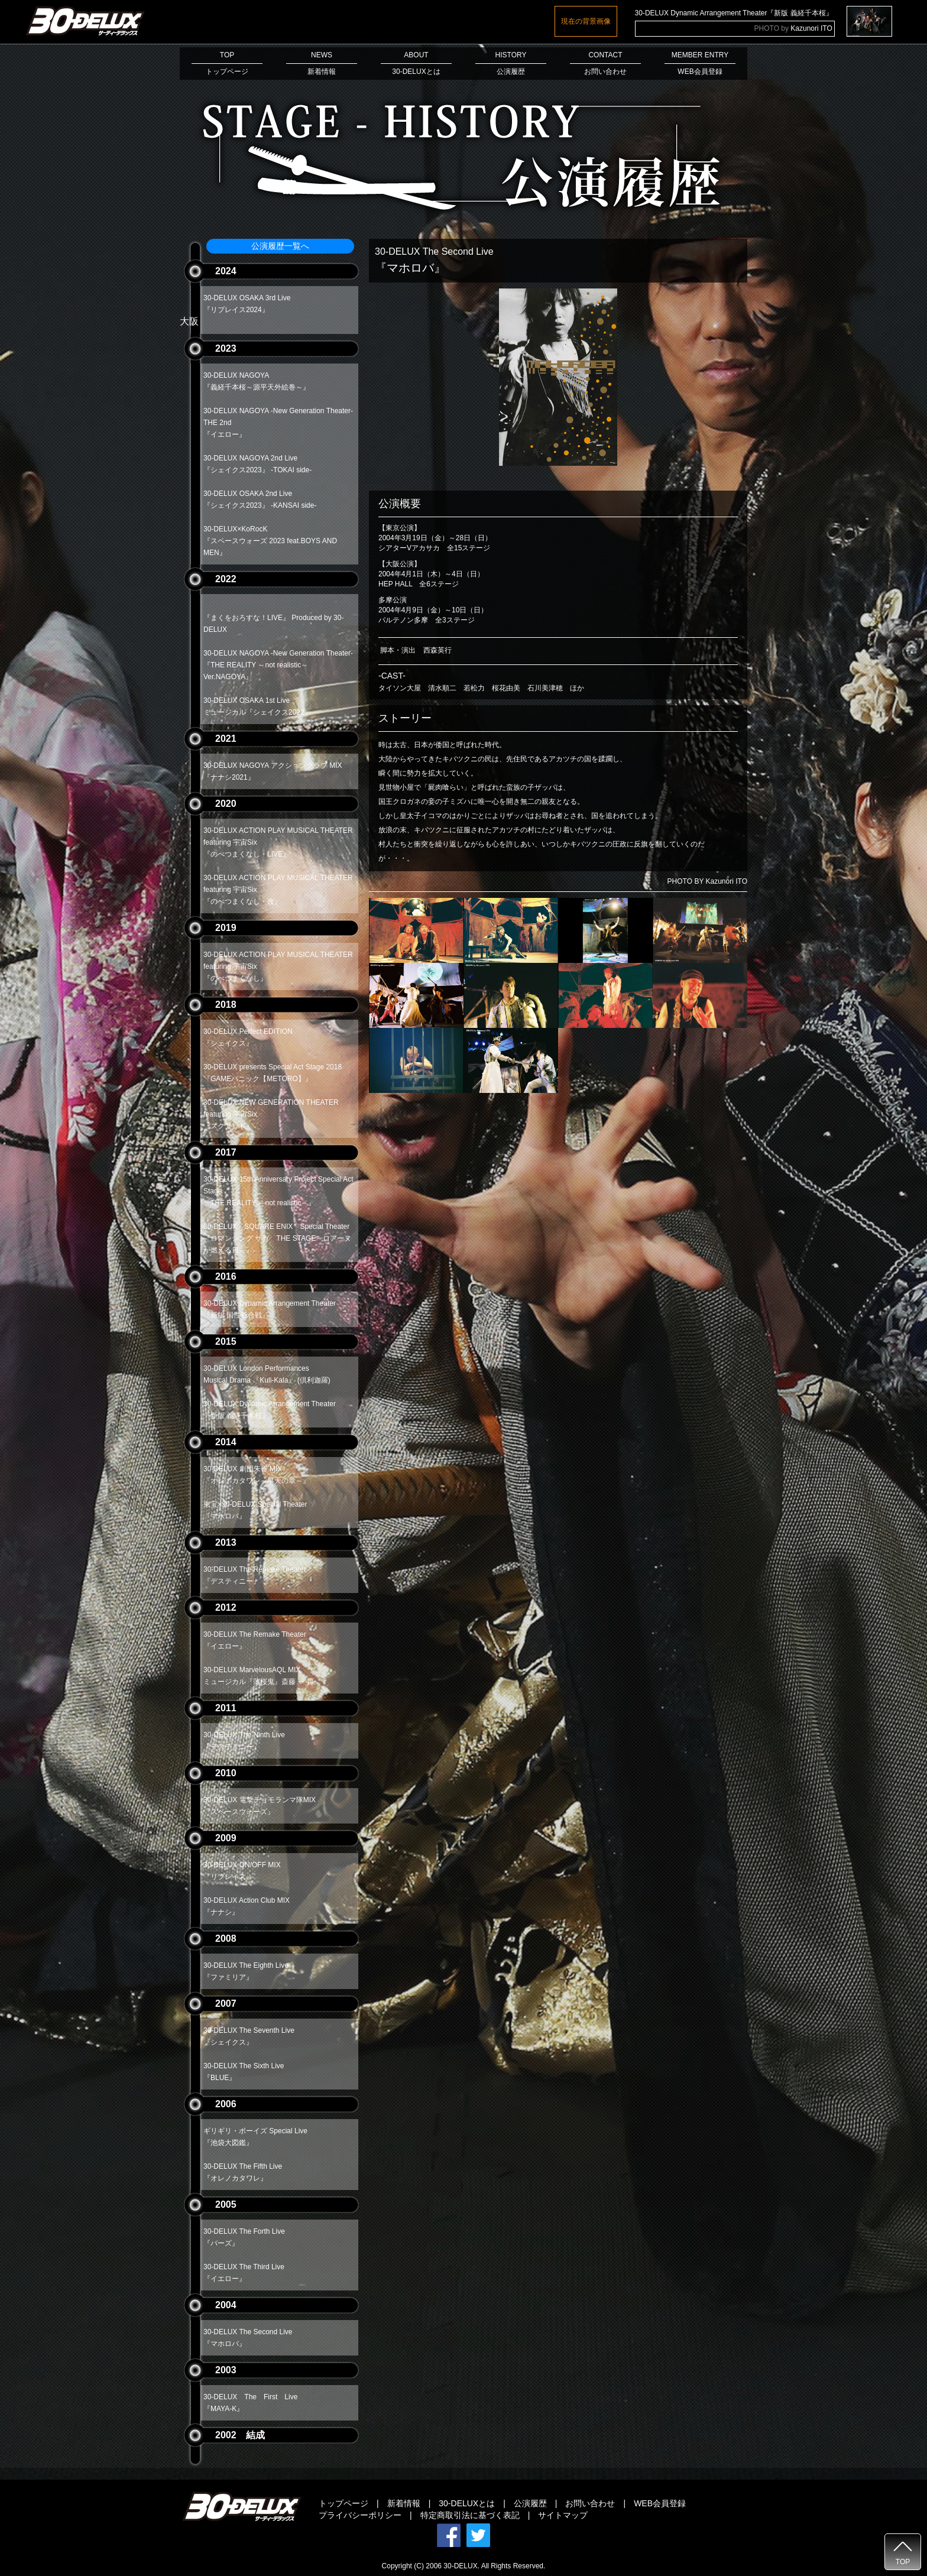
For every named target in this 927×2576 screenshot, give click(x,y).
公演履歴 (530, 2503)
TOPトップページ (227, 63)
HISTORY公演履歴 (510, 63)
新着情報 (403, 2503)
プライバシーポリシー (360, 2515)
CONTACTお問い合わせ (605, 63)
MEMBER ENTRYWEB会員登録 (700, 63)
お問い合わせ (590, 2503)
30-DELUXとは (467, 2503)
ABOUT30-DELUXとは (416, 63)
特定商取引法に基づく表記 (470, 2515)
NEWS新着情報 (321, 63)
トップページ (343, 2503)
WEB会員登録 (660, 2503)
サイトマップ (563, 2515)
